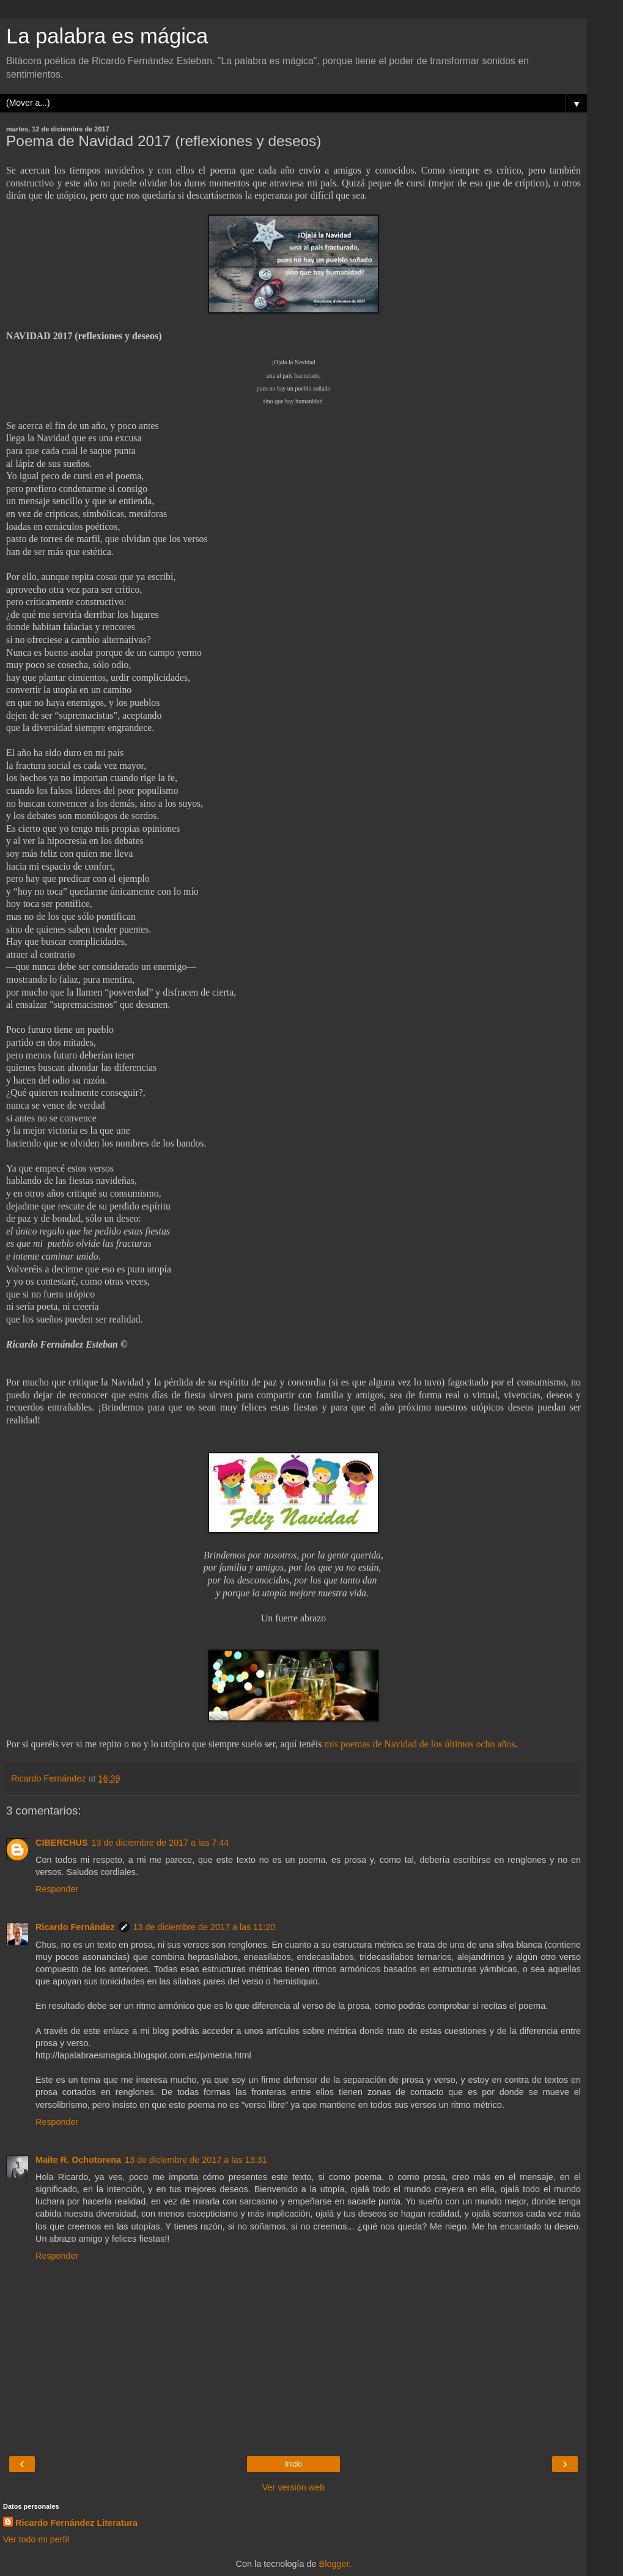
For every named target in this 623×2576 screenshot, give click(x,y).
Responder (56, 1889)
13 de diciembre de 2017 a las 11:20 (204, 1927)
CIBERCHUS (61, 1843)
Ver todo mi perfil (36, 2539)
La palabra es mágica (107, 36)
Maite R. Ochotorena (78, 2160)
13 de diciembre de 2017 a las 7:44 (160, 1843)
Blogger (334, 2564)
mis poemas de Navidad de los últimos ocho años (419, 1744)
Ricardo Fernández (75, 1927)
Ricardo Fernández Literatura (76, 2523)
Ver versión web (293, 2487)
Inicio (293, 2464)
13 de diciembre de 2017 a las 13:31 (196, 2160)
